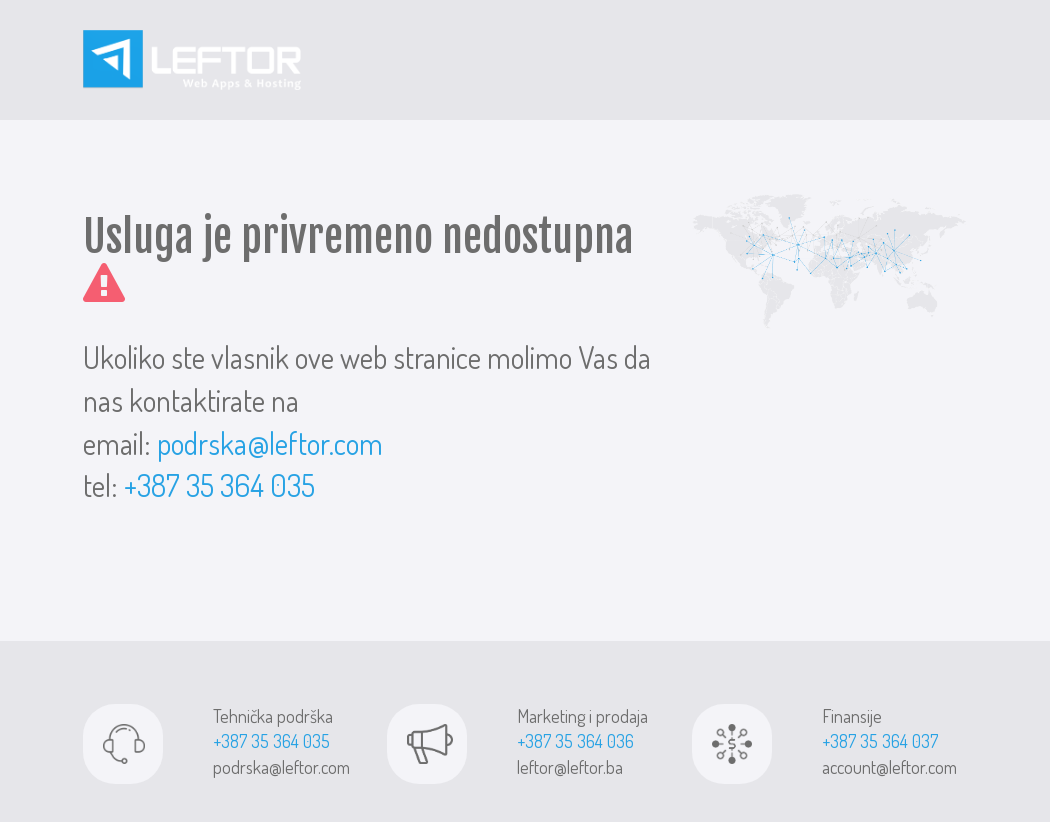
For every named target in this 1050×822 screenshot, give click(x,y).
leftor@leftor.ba (570, 767)
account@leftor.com (889, 767)
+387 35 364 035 (219, 485)
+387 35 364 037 (880, 741)
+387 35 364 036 (575, 741)
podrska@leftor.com (270, 443)
